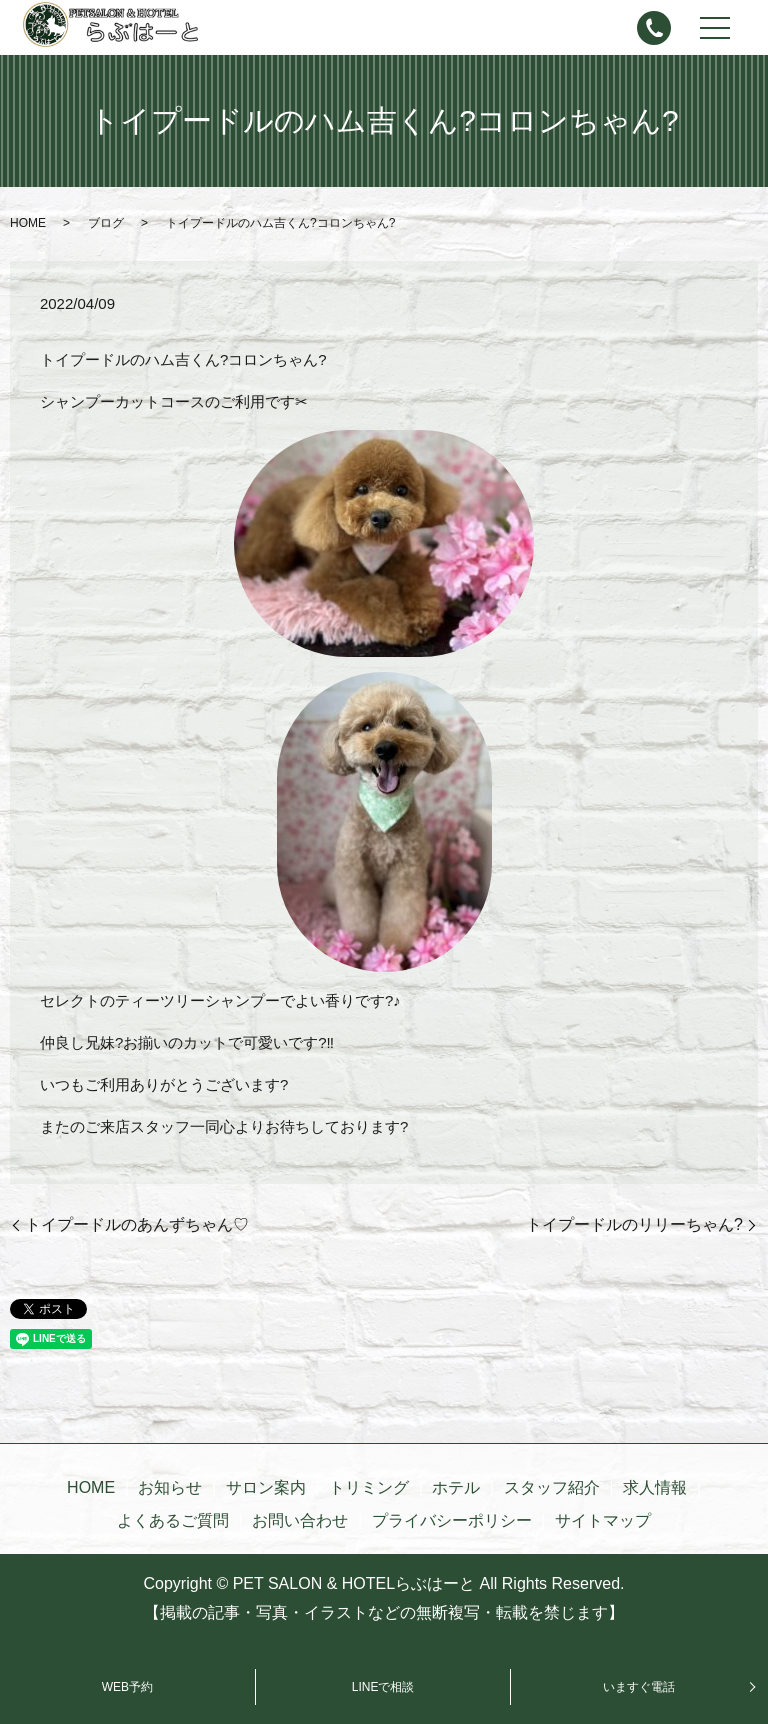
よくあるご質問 (173, 1520)
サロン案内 (266, 1487)
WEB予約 (127, 1687)
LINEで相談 (383, 1687)
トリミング (369, 1487)
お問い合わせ (300, 1520)
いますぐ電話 (639, 1687)
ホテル (456, 1487)
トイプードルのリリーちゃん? (634, 1224)
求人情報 (655, 1487)
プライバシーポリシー (452, 1520)
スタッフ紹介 (552, 1487)
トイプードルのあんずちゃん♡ (137, 1224)
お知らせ (170, 1487)
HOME (28, 223)
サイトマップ (603, 1520)
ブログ (106, 223)
